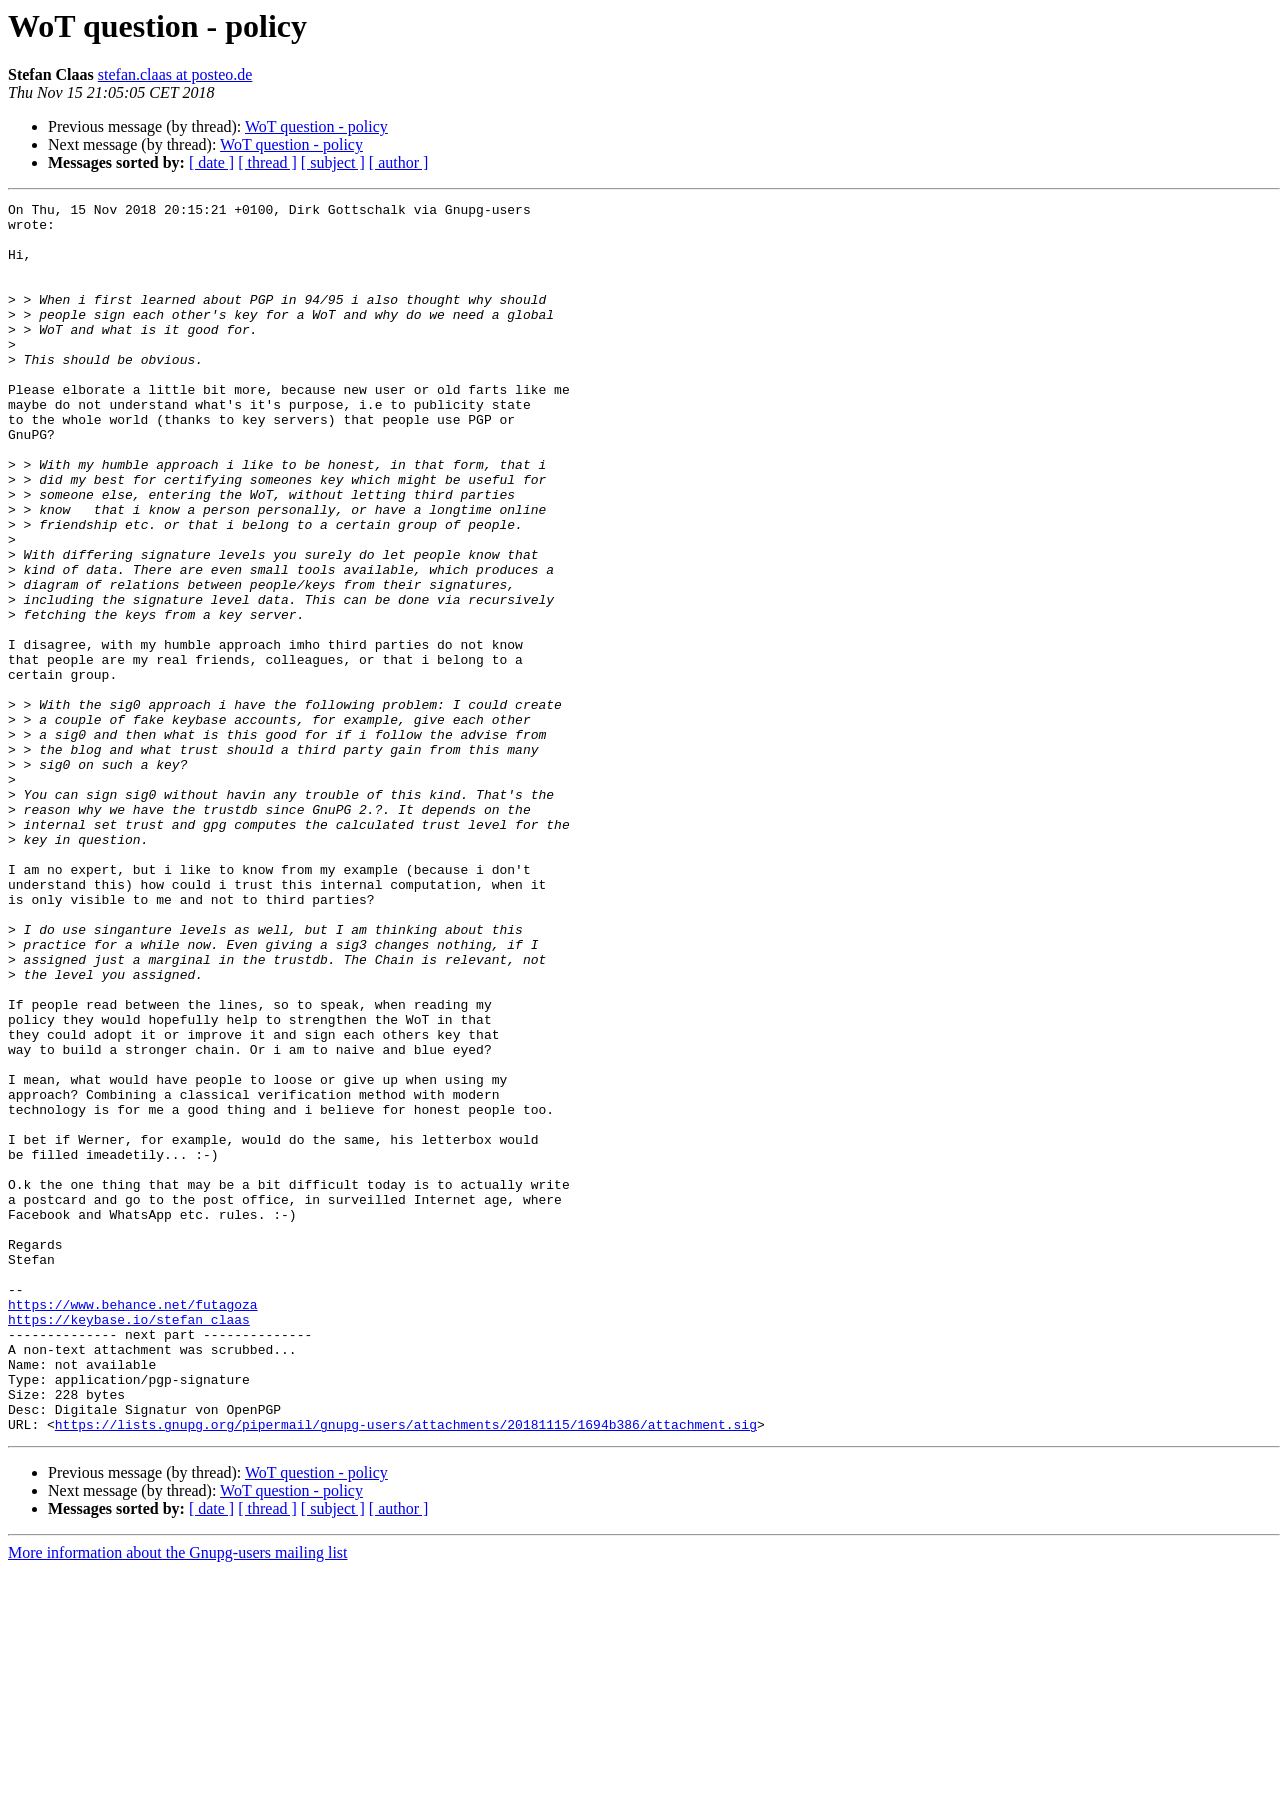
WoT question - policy (316, 126)
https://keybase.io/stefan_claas (129, 1544)
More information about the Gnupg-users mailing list (178, 1798)
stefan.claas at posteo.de (175, 74)
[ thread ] (267, 162)
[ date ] (211, 162)
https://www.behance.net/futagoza (133, 1526)
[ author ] (399, 162)
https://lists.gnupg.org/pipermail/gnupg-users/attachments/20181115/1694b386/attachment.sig (406, 1670)
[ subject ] (333, 162)
